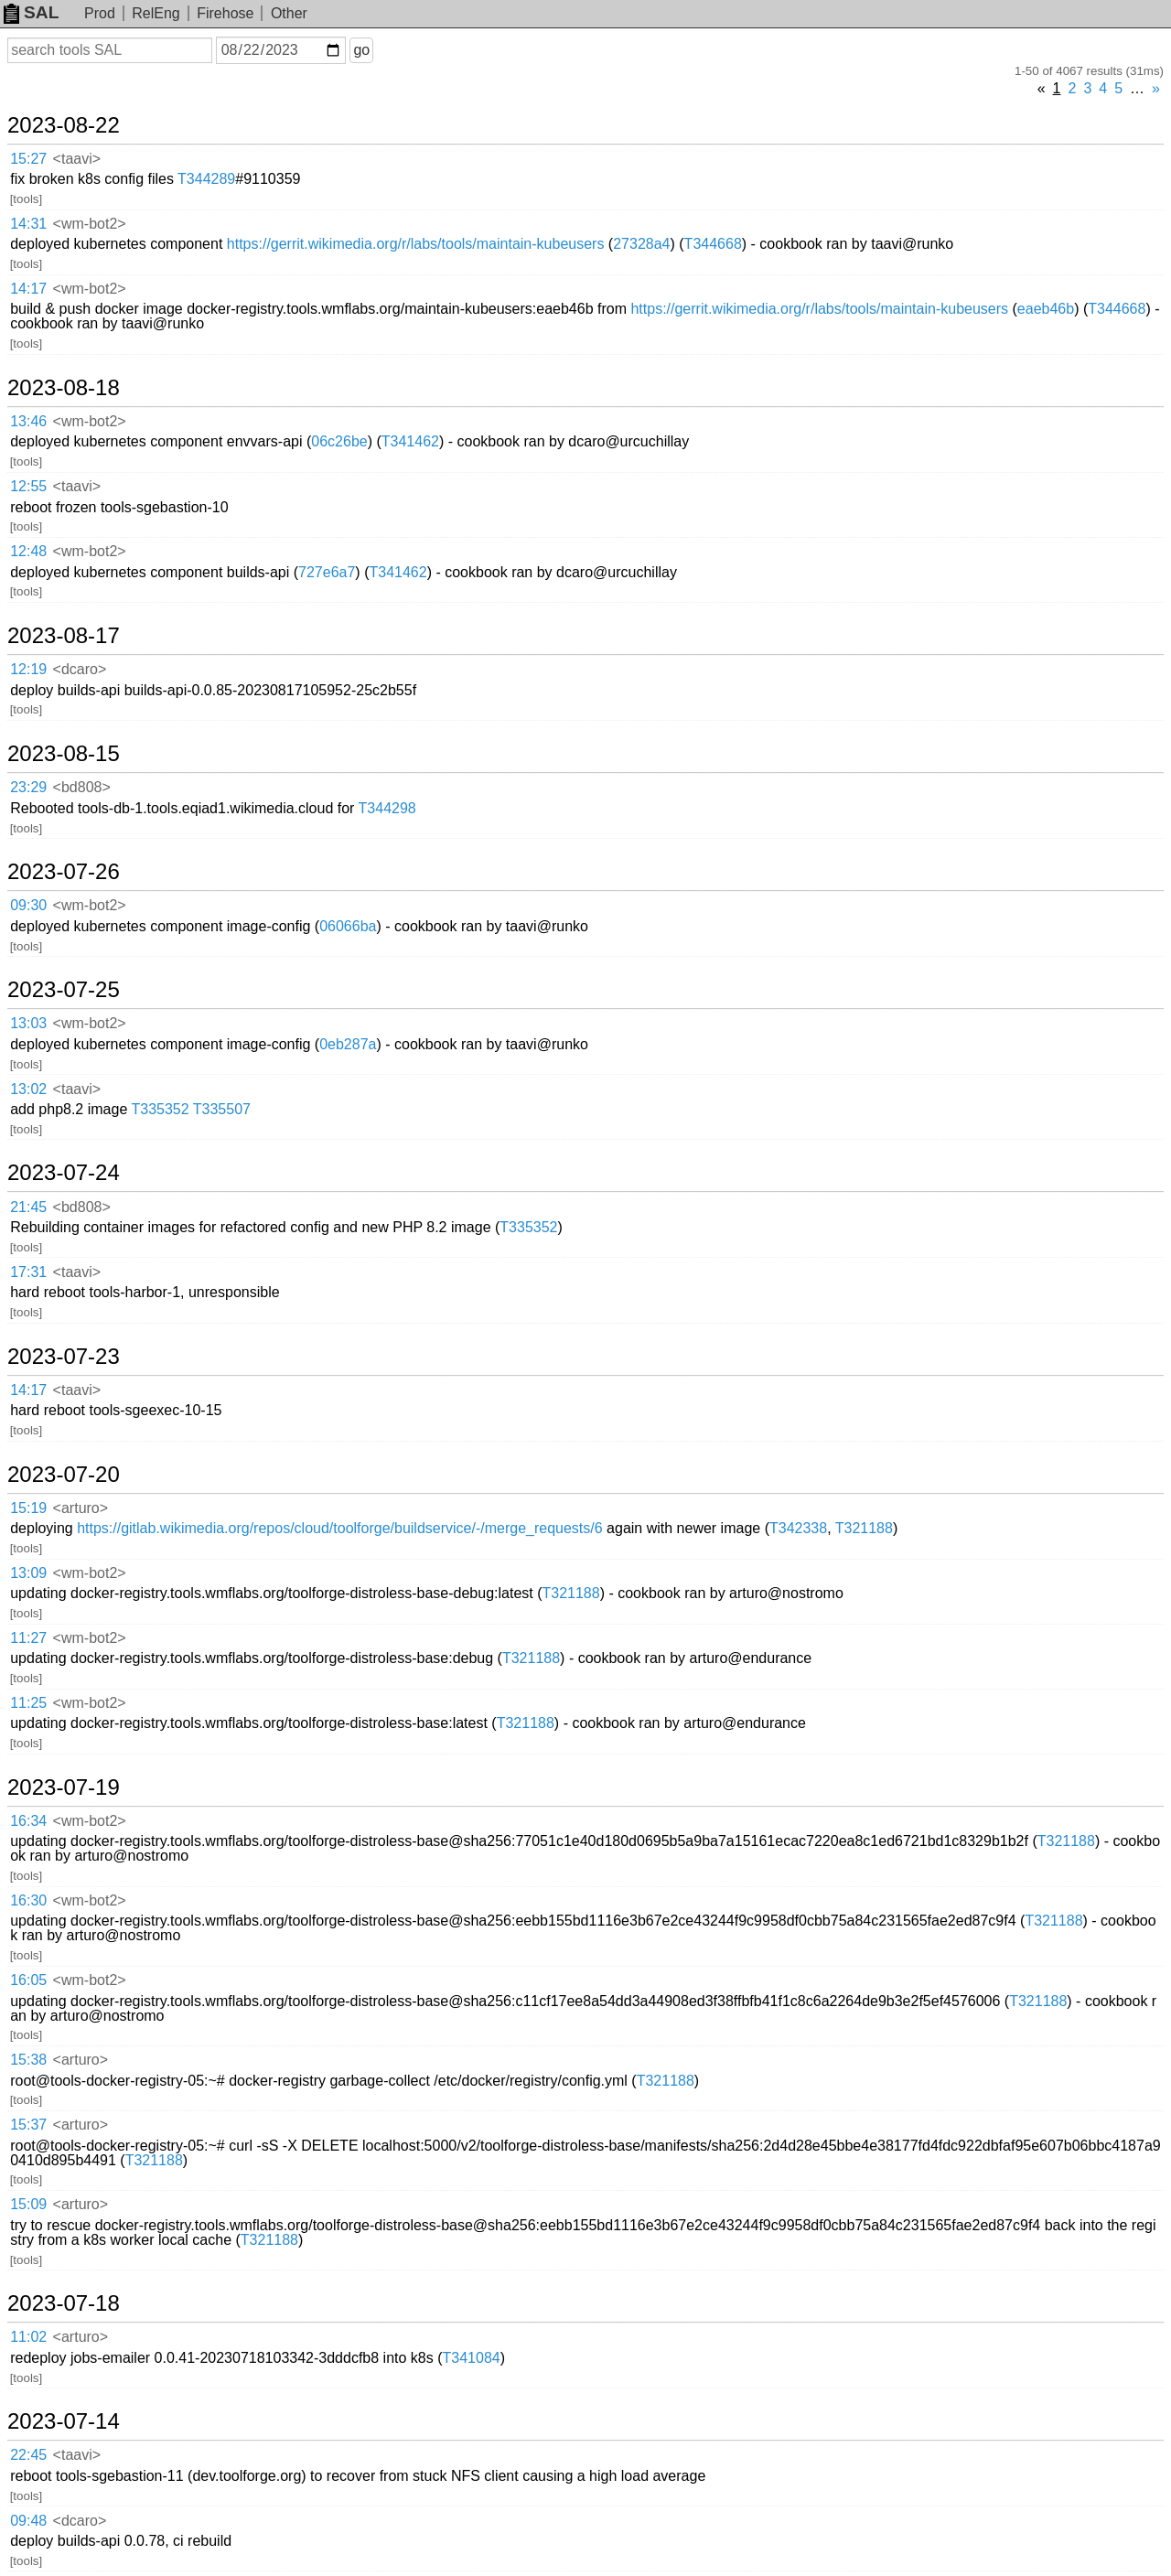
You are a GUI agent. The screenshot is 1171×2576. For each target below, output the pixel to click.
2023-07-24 (63, 1172)
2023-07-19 (63, 1787)
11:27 (28, 1638)
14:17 (28, 288)
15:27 (28, 158)
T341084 (471, 2358)
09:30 (28, 905)
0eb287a (347, 1044)
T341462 (410, 441)
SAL (31, 12)
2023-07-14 (63, 2421)
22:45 (28, 2455)
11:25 (28, 1703)
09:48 (28, 2520)
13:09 (28, 1573)
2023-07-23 (63, 1356)
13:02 (28, 1089)
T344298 (387, 808)
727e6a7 (326, 572)
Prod (99, 13)
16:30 (28, 1900)
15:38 (28, 2059)
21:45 (28, 1207)
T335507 (222, 1109)
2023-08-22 (63, 125)
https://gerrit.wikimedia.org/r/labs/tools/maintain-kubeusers (416, 244)
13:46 (28, 421)
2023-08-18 (63, 388)
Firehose (225, 13)
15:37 (28, 2124)
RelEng (155, 13)
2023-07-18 (63, 2303)
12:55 (28, 486)
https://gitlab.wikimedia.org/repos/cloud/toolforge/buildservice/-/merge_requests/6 (340, 1528)
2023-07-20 (63, 1474)
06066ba (347, 926)
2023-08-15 (63, 753)
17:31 (28, 1272)
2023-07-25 (63, 989)
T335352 (159, 1109)
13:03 (28, 1023)
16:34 (28, 1821)
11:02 (28, 2337)
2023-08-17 (63, 635)
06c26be (339, 441)
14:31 (28, 223)
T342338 (798, 1528)
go (361, 50)
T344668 (713, 244)
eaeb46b (1045, 309)
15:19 (28, 1508)
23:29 (28, 787)
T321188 (864, 1528)
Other (289, 13)
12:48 (28, 551)
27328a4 (641, 244)
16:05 (28, 1980)
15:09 (28, 2204)
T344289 (206, 179)
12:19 (28, 669)
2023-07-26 (63, 871)
